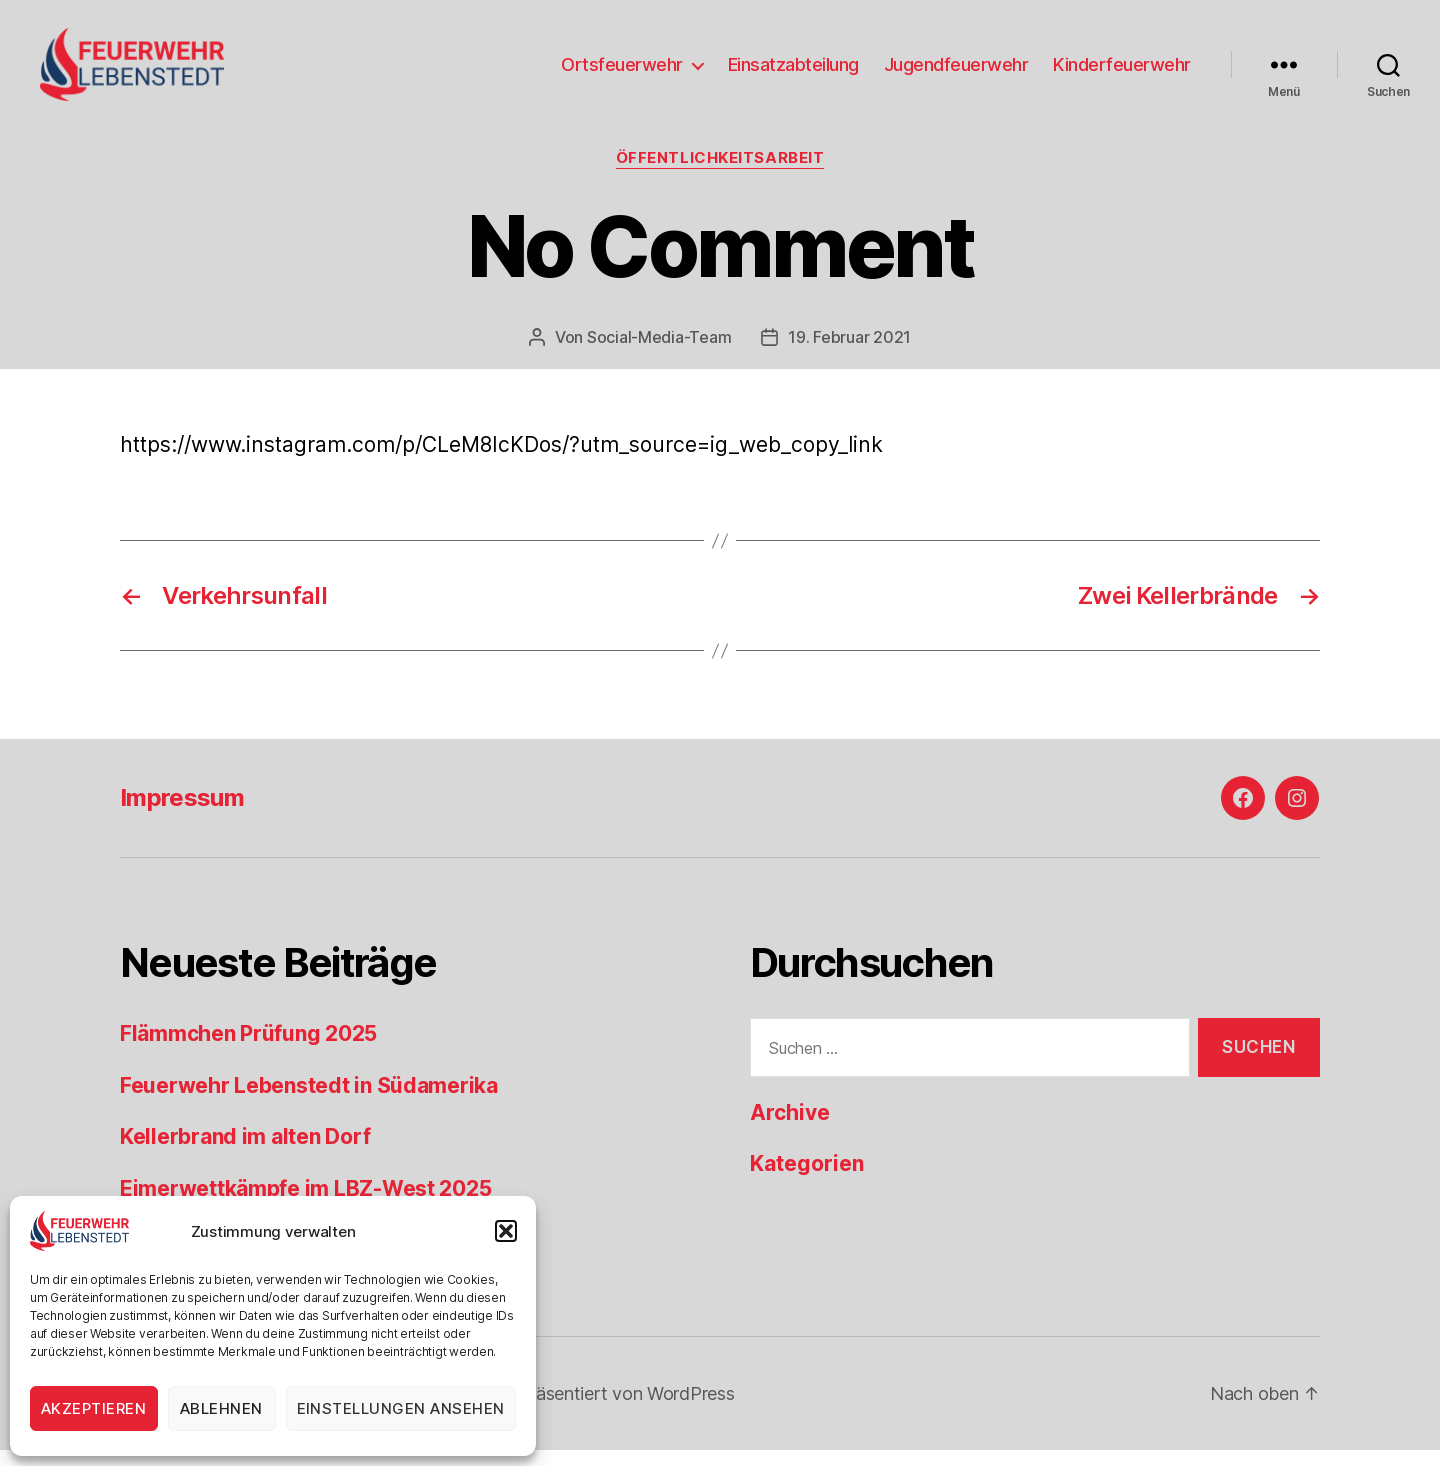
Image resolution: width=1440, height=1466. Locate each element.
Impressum (182, 814)
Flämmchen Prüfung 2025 (248, 1050)
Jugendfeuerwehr (956, 72)
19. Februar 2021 (849, 353)
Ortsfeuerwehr (622, 72)
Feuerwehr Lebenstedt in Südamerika (309, 1101)
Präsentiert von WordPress (626, 1409)
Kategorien (807, 1180)
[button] (506, 1231)
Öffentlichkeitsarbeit (720, 175)
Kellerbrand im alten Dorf (245, 1153)
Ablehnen (221, 1408)
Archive (790, 1129)
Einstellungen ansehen (401, 1408)
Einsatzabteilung (793, 72)
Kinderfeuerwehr (1122, 72)
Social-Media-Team (659, 353)
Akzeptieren (94, 1408)
